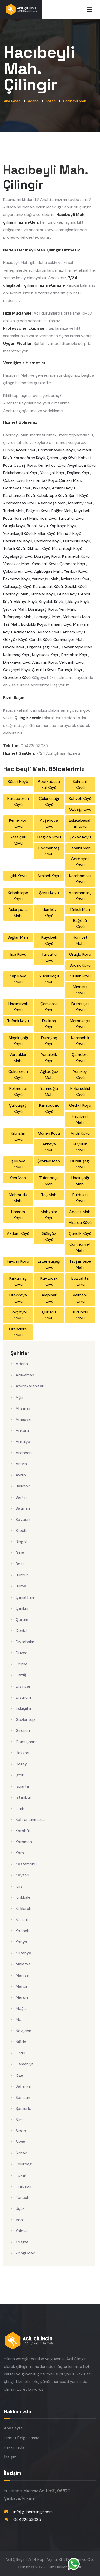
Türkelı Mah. (13, 510)
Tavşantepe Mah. (77, 647)
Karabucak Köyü (48, 586)
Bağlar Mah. (61, 510)
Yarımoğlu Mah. (45, 579)
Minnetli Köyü (69, 533)
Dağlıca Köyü (78, 472)
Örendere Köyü (17, 677)
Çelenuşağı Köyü (62, 457)
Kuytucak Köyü (45, 654)
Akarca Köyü (49, 632)
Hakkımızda (14, 2447)
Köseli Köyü (26, 450)
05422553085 (27, 2519)
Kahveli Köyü (80, 798)
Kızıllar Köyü (44, 533)
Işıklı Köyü (41, 488)
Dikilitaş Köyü (38, 548)
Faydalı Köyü (14, 647)
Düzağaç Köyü (47, 556)
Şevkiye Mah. (14, 609)
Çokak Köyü (14, 480)
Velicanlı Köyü (71, 662)
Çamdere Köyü (72, 563)
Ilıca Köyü (48, 518)
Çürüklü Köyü (44, 669)
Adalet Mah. (25, 632)
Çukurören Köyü (17, 571)
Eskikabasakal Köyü (20, 472)
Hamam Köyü (59, 624)
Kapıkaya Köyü (63, 525)
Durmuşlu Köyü (76, 541)
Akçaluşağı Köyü (17, 556)
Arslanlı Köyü (63, 488)
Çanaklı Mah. (70, 480)
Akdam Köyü (73, 632)
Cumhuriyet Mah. (68, 639)
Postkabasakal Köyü (56, 450)
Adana (33, 101)
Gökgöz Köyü (15, 639)
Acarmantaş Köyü (19, 503)
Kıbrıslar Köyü (43, 594)
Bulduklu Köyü (33, 624)
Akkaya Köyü (25, 601)
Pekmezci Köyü (16, 579)
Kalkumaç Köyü (16, 654)
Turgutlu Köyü (71, 518)
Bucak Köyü (37, 525)
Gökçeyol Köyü (16, 669)
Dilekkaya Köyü (16, 662)
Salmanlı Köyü (80, 784)
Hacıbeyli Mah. (75, 101)
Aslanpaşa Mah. (51, 503)
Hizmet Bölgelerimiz (21, 2437)
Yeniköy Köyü (75, 571)
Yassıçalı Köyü (52, 472)
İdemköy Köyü (80, 503)
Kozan (51, 101)
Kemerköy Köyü (52, 465)
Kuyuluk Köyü (51, 601)
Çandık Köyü (40, 639)
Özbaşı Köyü (25, 465)
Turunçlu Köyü (70, 669)
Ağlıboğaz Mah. (48, 571)
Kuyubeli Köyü (49, 940)
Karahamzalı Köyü (19, 495)
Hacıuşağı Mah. (47, 616)
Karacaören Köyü (29, 457)
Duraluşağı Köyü (42, 609)
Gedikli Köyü (76, 586)
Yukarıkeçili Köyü (18, 533)
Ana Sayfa (12, 101)
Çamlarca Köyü (47, 541)
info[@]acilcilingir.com (33, 2511)
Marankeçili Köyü (67, 548)
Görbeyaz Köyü (17, 488)
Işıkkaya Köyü (77, 601)
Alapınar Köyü (44, 662)
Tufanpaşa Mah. (17, 616)
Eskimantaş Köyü (41, 480)
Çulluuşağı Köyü (17, 586)
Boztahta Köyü (74, 654)
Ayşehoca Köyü (81, 465)
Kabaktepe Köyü (52, 495)
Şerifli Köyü (78, 495)
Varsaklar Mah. (16, 563)
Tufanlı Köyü (14, 548)
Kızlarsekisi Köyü (75, 579)
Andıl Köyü (80, 1133)
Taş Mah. (11, 624)
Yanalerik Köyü (45, 563)
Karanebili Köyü (76, 556)
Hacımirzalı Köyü (17, 541)
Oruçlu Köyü (14, 525)
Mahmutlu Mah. (77, 616)
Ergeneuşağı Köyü (43, 647)
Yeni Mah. (67, 609)
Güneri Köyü (68, 594)
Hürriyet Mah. (26, 518)
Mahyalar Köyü (49, 1214)
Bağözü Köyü (38, 510)
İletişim (10, 2457)
